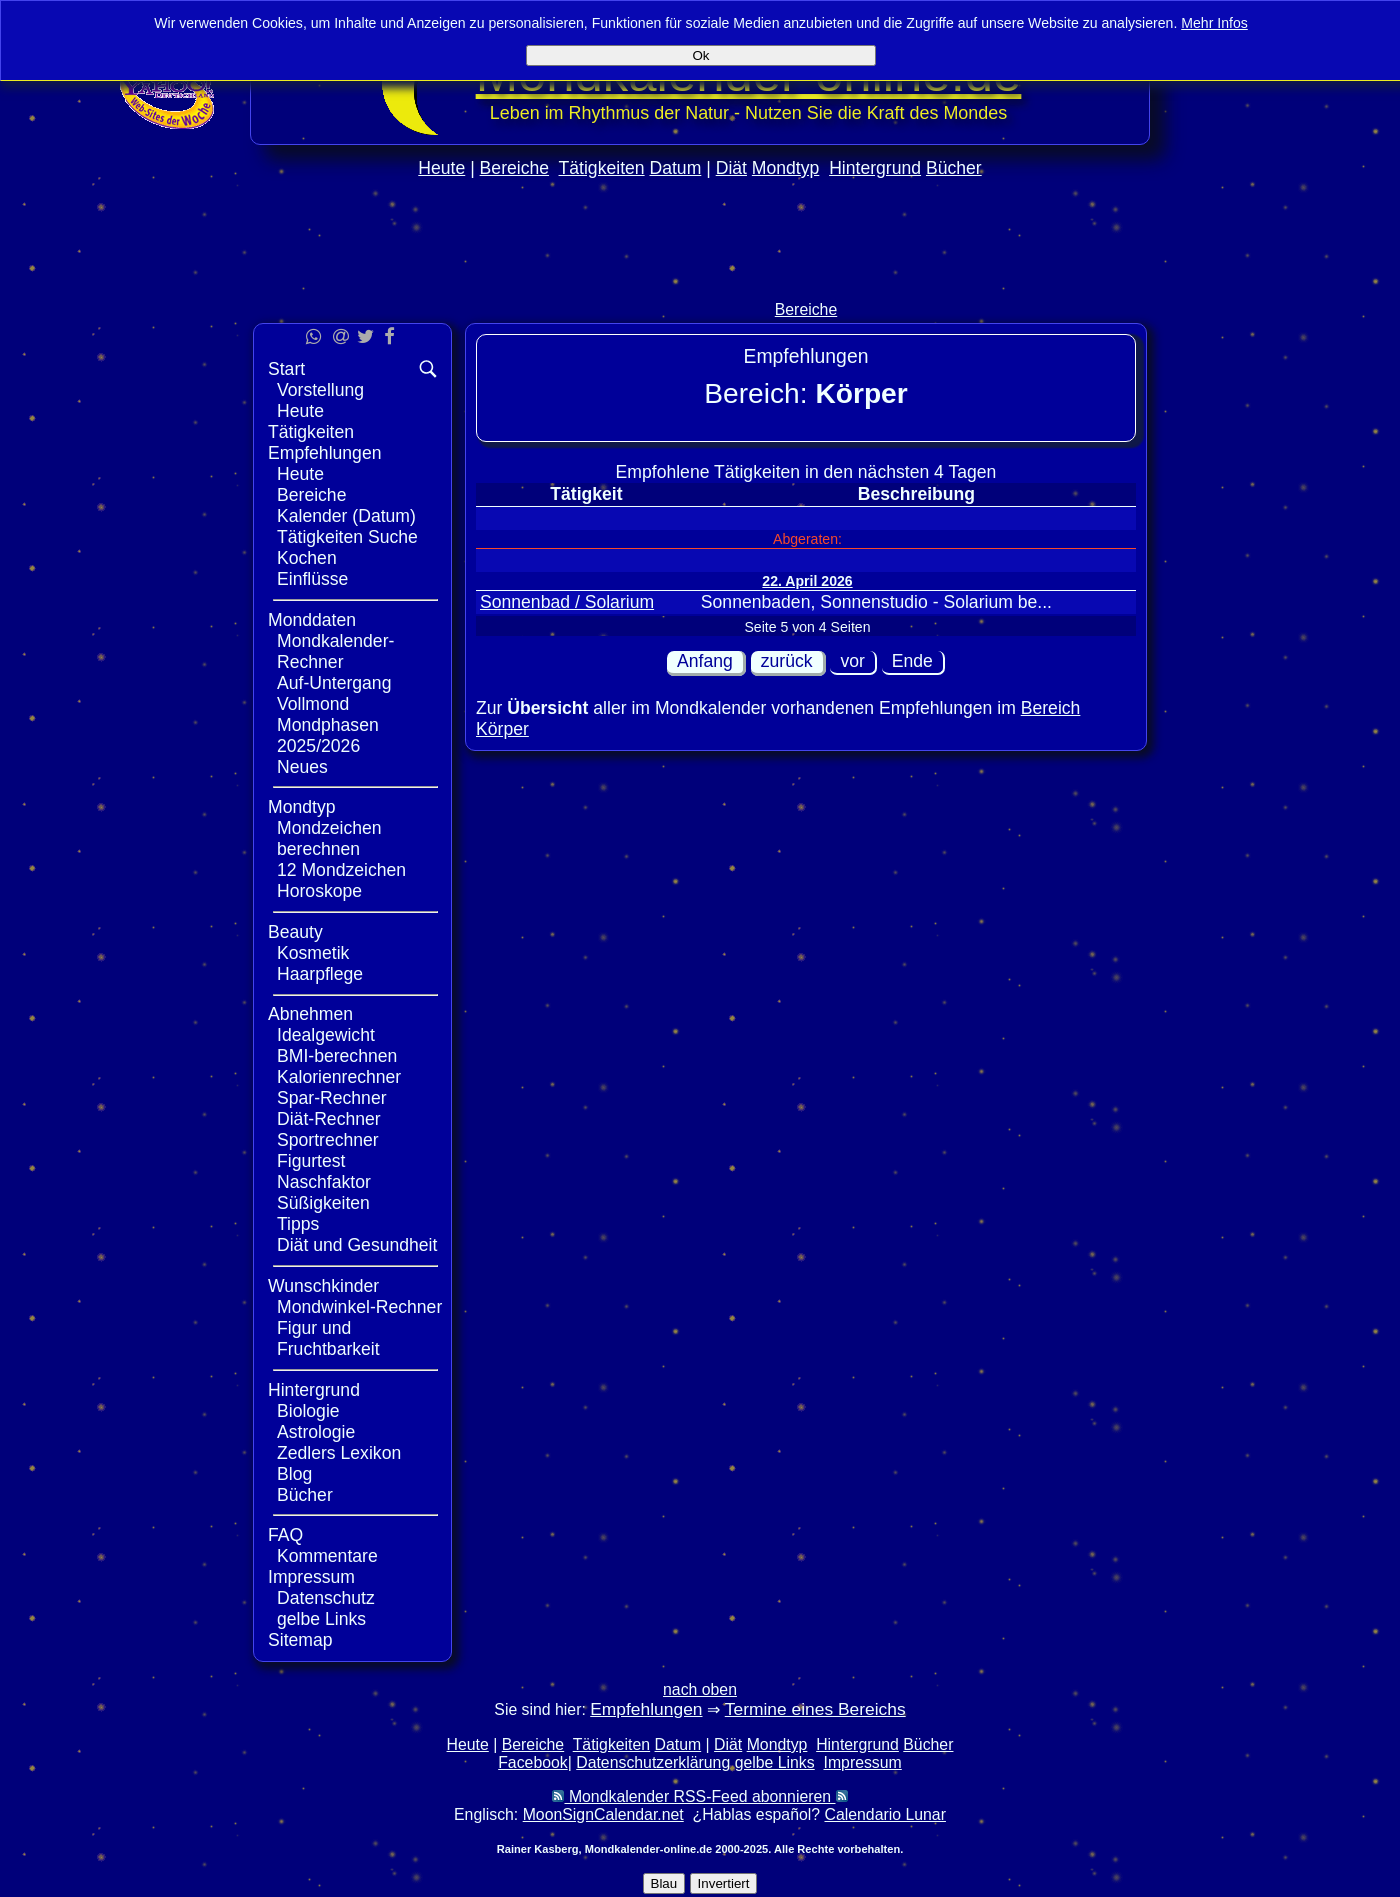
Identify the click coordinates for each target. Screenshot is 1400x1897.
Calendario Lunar (885, 1814)
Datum (675, 168)
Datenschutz (326, 1598)
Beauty (295, 932)
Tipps (298, 1224)
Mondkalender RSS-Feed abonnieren (699, 1796)
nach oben (700, 1689)
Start (286, 369)
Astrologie (316, 1432)
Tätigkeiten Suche (347, 537)
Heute (441, 168)
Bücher (954, 168)
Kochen (307, 558)
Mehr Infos (1214, 23)
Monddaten (312, 620)
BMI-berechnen (337, 1056)
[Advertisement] (700, 281)
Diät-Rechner (329, 1119)
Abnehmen (310, 1014)
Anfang (705, 661)
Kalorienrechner (339, 1077)
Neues (302, 767)
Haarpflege (320, 974)
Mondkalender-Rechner (335, 651)
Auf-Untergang (334, 683)
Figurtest (311, 1161)
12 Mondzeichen (341, 870)
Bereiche (514, 168)
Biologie (308, 1411)
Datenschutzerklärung (653, 1762)
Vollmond (313, 704)
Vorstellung (320, 390)
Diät (731, 168)
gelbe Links (321, 1619)
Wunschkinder (323, 1286)
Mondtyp (785, 168)
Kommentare (327, 1556)
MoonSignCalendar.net (603, 1814)
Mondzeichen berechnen (329, 838)
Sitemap (300, 1640)
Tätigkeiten (602, 168)
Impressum (311, 1577)
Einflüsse (312, 579)
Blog (294, 1474)
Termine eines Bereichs (815, 1709)
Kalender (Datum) (346, 516)
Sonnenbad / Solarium (567, 602)
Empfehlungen (324, 453)
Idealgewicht (326, 1035)
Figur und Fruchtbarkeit (328, 1338)
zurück (787, 661)
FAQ (285, 1535)
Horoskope (319, 891)
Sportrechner (328, 1140)
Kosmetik (313, 953)
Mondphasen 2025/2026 (328, 735)
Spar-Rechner (332, 1098)
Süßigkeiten (323, 1203)
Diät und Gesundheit (357, 1245)
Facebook (533, 1762)
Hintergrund (875, 168)
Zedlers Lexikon (339, 1453)
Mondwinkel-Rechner (359, 1307)
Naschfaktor (324, 1182)
